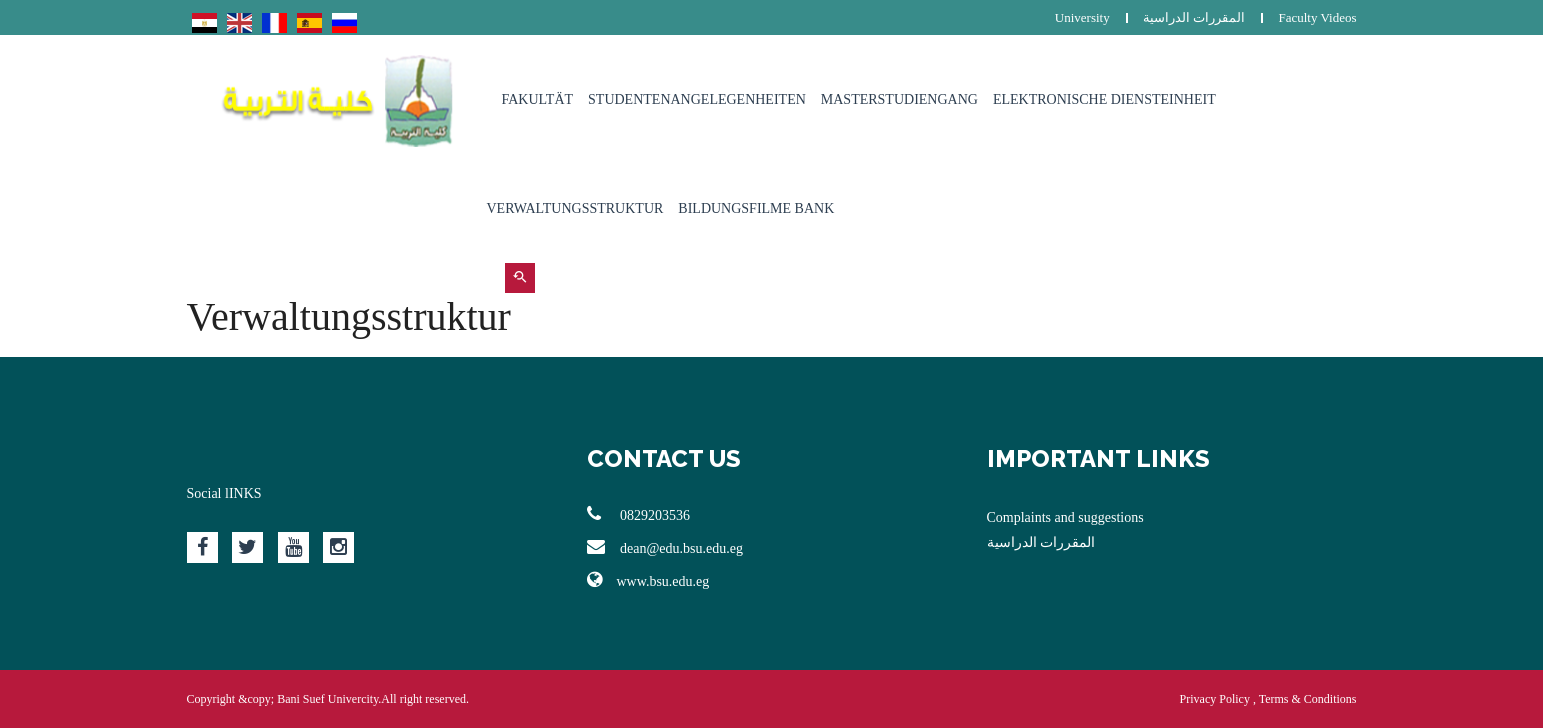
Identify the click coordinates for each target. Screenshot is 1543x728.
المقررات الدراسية (1194, 17)
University (1082, 17)
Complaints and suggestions (1065, 517)
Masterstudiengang (899, 99)
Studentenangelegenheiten (697, 99)
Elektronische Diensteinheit (1104, 99)
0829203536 (639, 514)
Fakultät (538, 99)
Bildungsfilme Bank (756, 208)
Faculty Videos (1317, 17)
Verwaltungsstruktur (575, 208)
